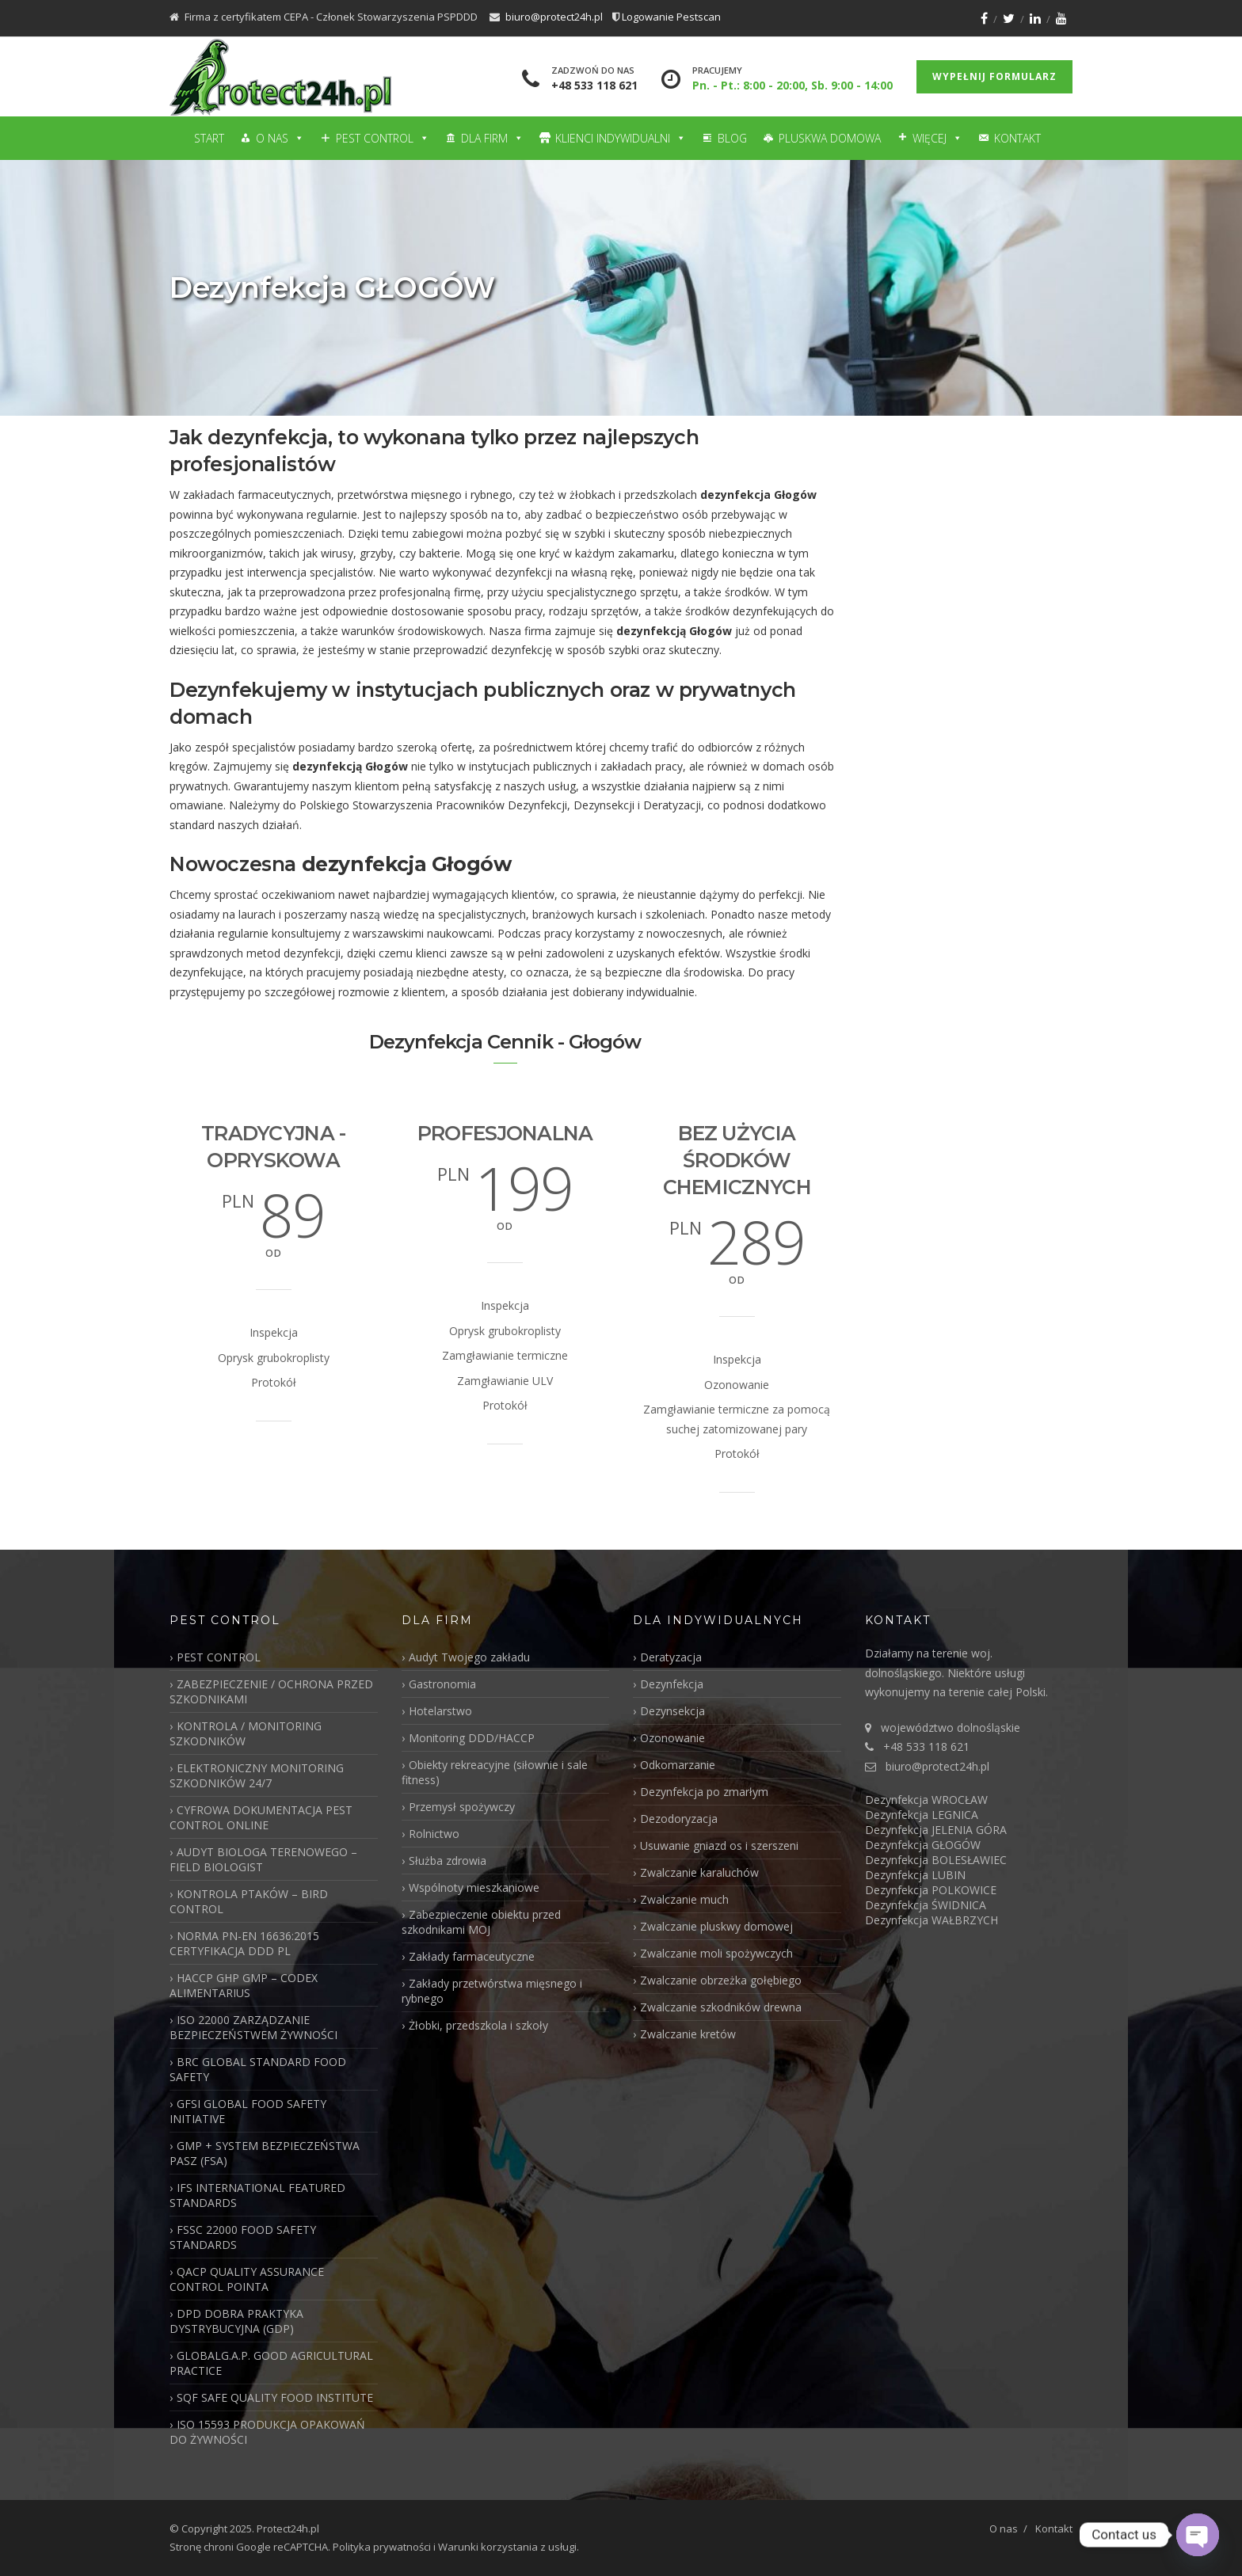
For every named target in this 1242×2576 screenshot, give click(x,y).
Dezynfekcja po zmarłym (704, 1791)
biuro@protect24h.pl (554, 17)
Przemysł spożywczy (462, 1806)
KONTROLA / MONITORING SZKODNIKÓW (246, 1733)
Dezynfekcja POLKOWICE (930, 1889)
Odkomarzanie (677, 1764)
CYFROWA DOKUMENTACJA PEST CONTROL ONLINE (261, 1817)
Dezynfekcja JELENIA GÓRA (936, 1829)
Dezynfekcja (671, 1683)
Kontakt (1017, 138)
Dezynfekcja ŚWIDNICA (925, 1904)
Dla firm (492, 138)
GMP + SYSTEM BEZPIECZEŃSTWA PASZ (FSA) (265, 2153)
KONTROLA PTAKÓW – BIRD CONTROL (249, 1901)
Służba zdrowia (447, 1860)
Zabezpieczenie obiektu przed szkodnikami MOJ (481, 1922)
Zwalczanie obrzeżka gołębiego (721, 1980)
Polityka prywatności (382, 2547)
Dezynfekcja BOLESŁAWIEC (936, 1859)
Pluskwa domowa (830, 138)
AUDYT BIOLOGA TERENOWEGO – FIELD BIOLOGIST (263, 1859)
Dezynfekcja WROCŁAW (926, 1799)
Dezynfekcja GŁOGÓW (923, 1844)
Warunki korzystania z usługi (507, 2547)
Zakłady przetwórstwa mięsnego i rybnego (492, 1991)
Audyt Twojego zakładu (469, 1657)
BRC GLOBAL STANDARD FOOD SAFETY (258, 2069)
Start (209, 138)
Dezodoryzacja (679, 1818)
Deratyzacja (671, 1657)
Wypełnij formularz (994, 76)
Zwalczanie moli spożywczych (716, 1953)
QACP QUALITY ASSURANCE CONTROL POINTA (247, 2279)
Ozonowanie (672, 1737)
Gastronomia (442, 1683)
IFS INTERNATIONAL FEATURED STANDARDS (257, 2195)
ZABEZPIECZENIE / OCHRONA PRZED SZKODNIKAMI (271, 1691)
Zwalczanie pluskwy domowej (716, 1926)
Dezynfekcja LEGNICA (921, 1814)
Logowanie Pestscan (671, 17)
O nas (280, 138)
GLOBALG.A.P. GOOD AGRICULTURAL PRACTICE (271, 2363)
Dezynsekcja (672, 1710)
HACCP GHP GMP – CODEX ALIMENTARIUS (244, 1985)
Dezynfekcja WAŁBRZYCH (931, 1919)
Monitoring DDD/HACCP (472, 1737)
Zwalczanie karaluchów (699, 1872)
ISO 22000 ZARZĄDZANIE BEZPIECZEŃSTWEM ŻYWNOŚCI (253, 2027)
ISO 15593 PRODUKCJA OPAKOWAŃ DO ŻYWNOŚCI (267, 2432)
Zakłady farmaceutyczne (472, 1956)
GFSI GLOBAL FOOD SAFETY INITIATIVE (248, 2111)
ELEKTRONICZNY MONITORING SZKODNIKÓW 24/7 (257, 1775)
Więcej (937, 138)
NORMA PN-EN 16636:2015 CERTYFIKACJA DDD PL (244, 1943)
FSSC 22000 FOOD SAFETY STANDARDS (243, 2237)
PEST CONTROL (219, 1657)
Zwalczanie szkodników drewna (721, 2007)
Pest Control (382, 138)
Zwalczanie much (684, 1899)
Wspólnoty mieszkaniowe (474, 1887)
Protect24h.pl (288, 2528)
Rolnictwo (434, 1833)
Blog (732, 138)
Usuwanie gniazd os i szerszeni (719, 1845)
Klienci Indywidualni (620, 138)
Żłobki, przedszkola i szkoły (478, 2025)
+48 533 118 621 (594, 85)
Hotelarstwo (440, 1710)
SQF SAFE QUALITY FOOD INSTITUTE (275, 2397)
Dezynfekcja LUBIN (915, 1874)
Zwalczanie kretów (688, 2033)
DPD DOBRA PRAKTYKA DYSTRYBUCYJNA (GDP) (236, 2321)
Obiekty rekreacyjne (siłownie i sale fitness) (495, 1772)
